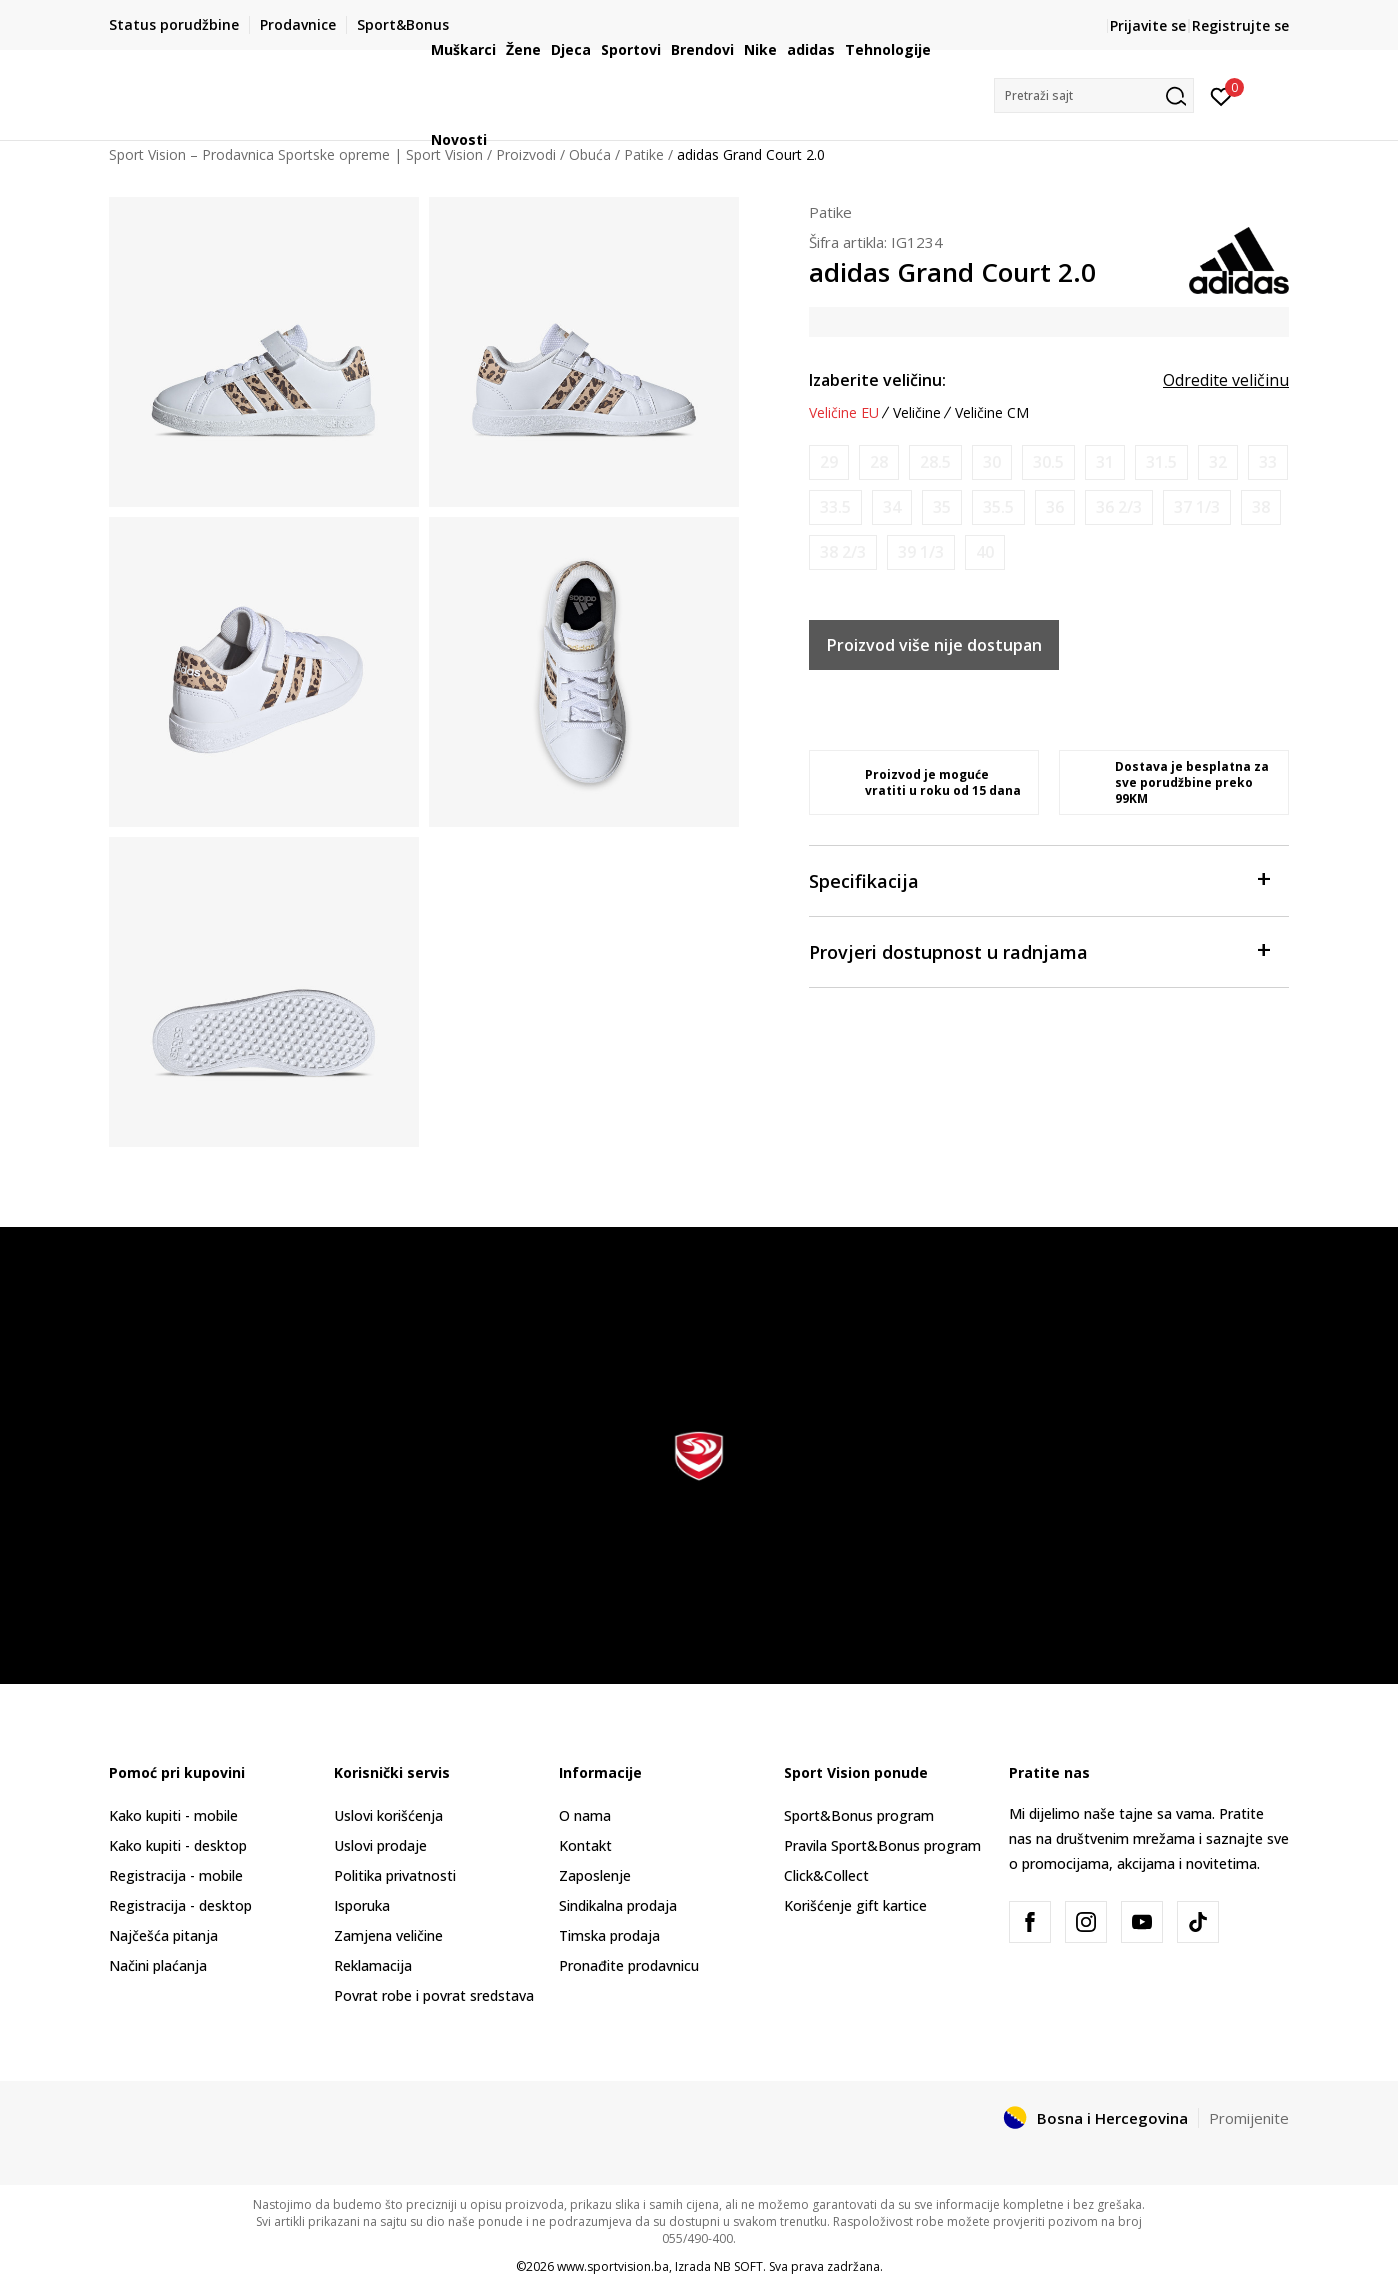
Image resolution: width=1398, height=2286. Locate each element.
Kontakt (585, 1845)
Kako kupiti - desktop (178, 1845)
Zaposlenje (595, 1875)
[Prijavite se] (1221, 95)
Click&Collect (826, 1875)
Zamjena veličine (388, 1935)
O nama (585, 1815)
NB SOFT (738, 2266)
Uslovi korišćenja (388, 1815)
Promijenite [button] (1249, 2118)
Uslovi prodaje (380, 1845)
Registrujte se (1240, 25)
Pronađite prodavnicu (629, 1965)
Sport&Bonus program (859, 1815)
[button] (1094, 95)
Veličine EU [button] (844, 413)
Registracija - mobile (176, 1875)
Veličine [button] (917, 413)
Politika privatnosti (395, 1875)
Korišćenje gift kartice (855, 1905)
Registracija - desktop (180, 1905)
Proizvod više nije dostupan (934, 645)
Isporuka (362, 1905)
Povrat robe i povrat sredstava (434, 1995)
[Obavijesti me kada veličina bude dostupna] (829, 462)
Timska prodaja (609, 1935)
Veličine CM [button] (992, 413)
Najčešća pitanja (163, 1935)
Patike (830, 212)
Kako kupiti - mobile (173, 1815)
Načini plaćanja (158, 1965)
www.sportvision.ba (613, 2266)
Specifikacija (1039, 879)
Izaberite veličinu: (877, 380)
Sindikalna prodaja (618, 1905)
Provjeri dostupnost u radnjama (1039, 950)
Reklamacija (373, 1965)
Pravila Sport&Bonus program (882, 1845)
